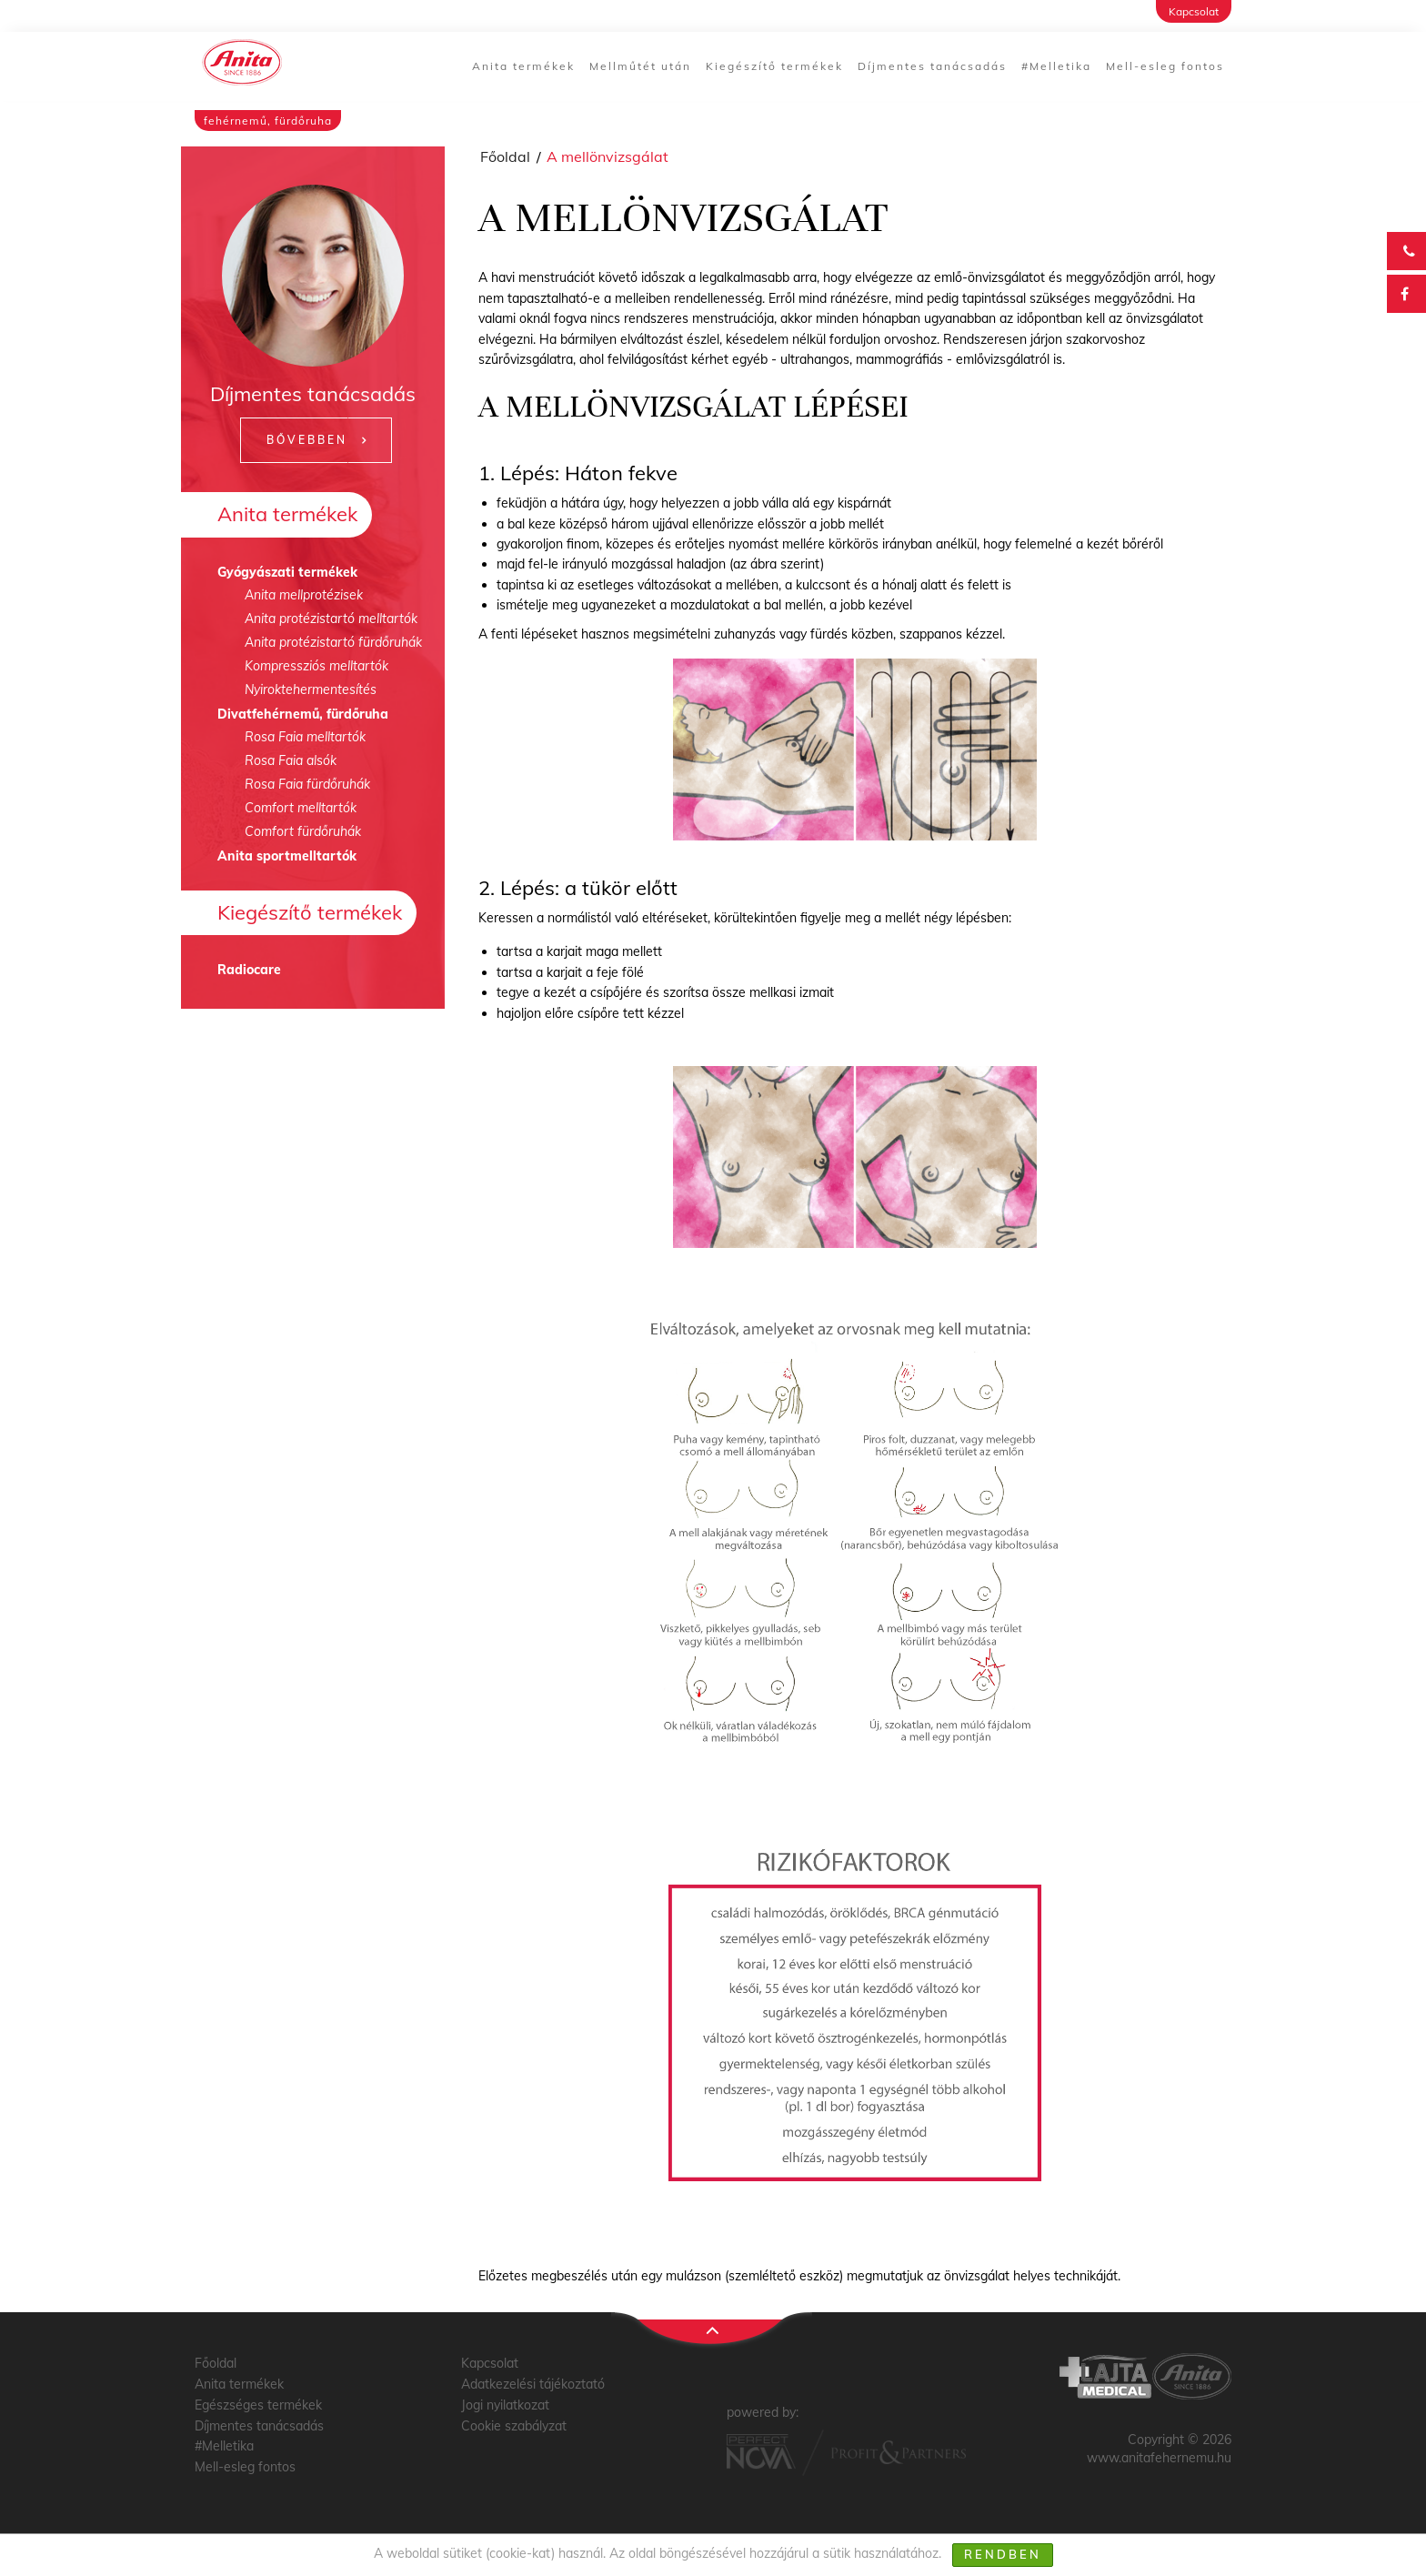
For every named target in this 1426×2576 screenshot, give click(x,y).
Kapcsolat (1194, 11)
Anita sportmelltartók (286, 856)
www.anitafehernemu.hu (1159, 2458)
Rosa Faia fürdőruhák (307, 784)
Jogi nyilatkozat (505, 2405)
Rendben (1002, 2554)
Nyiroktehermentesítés (311, 689)
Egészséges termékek (258, 2405)
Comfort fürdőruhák (303, 831)
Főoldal (505, 156)
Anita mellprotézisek (304, 595)
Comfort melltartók (300, 808)
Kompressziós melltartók (316, 666)
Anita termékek (523, 66)
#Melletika (1056, 66)
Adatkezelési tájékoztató (533, 2384)
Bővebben (306, 440)
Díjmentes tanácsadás (932, 66)
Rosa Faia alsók (290, 760)
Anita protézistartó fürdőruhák (333, 642)
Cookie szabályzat (514, 2426)
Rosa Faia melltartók (305, 737)
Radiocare (249, 969)
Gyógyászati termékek (287, 572)
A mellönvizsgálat (607, 156)
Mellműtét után (640, 66)
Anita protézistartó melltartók (331, 618)
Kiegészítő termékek (774, 66)
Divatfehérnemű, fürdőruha (302, 714)
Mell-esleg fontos (1165, 66)
